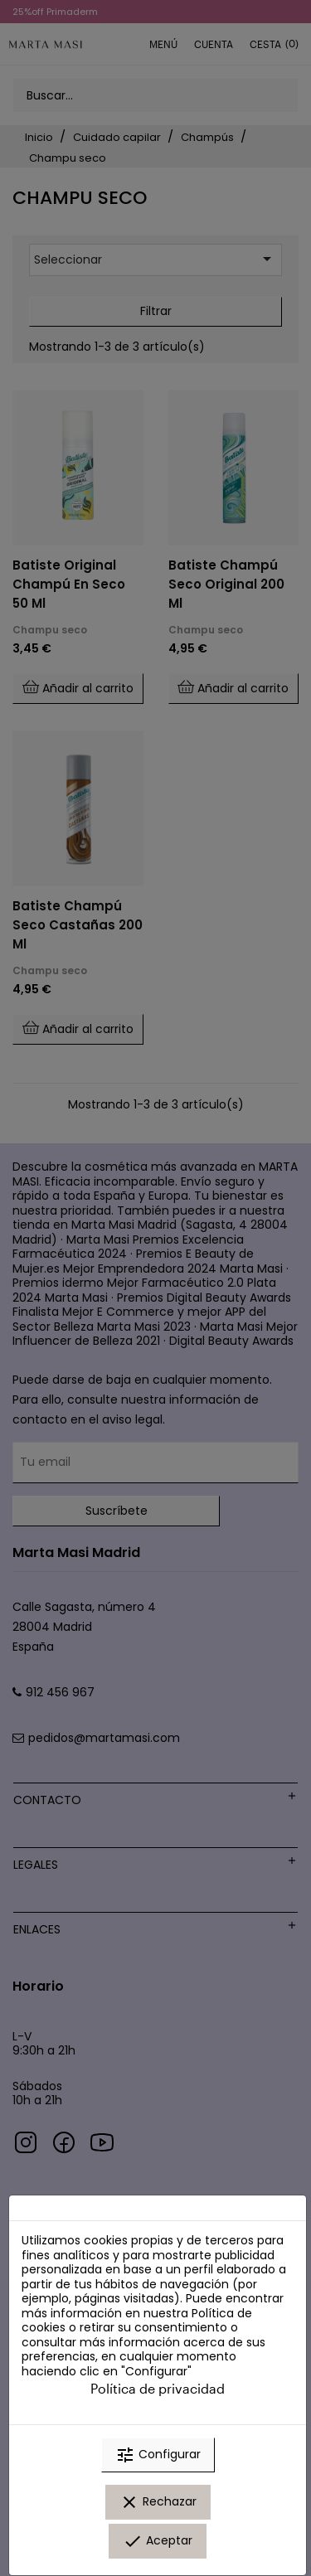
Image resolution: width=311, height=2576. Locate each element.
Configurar (158, 2455)
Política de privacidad (157, 2388)
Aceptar (157, 2541)
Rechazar (158, 2502)
